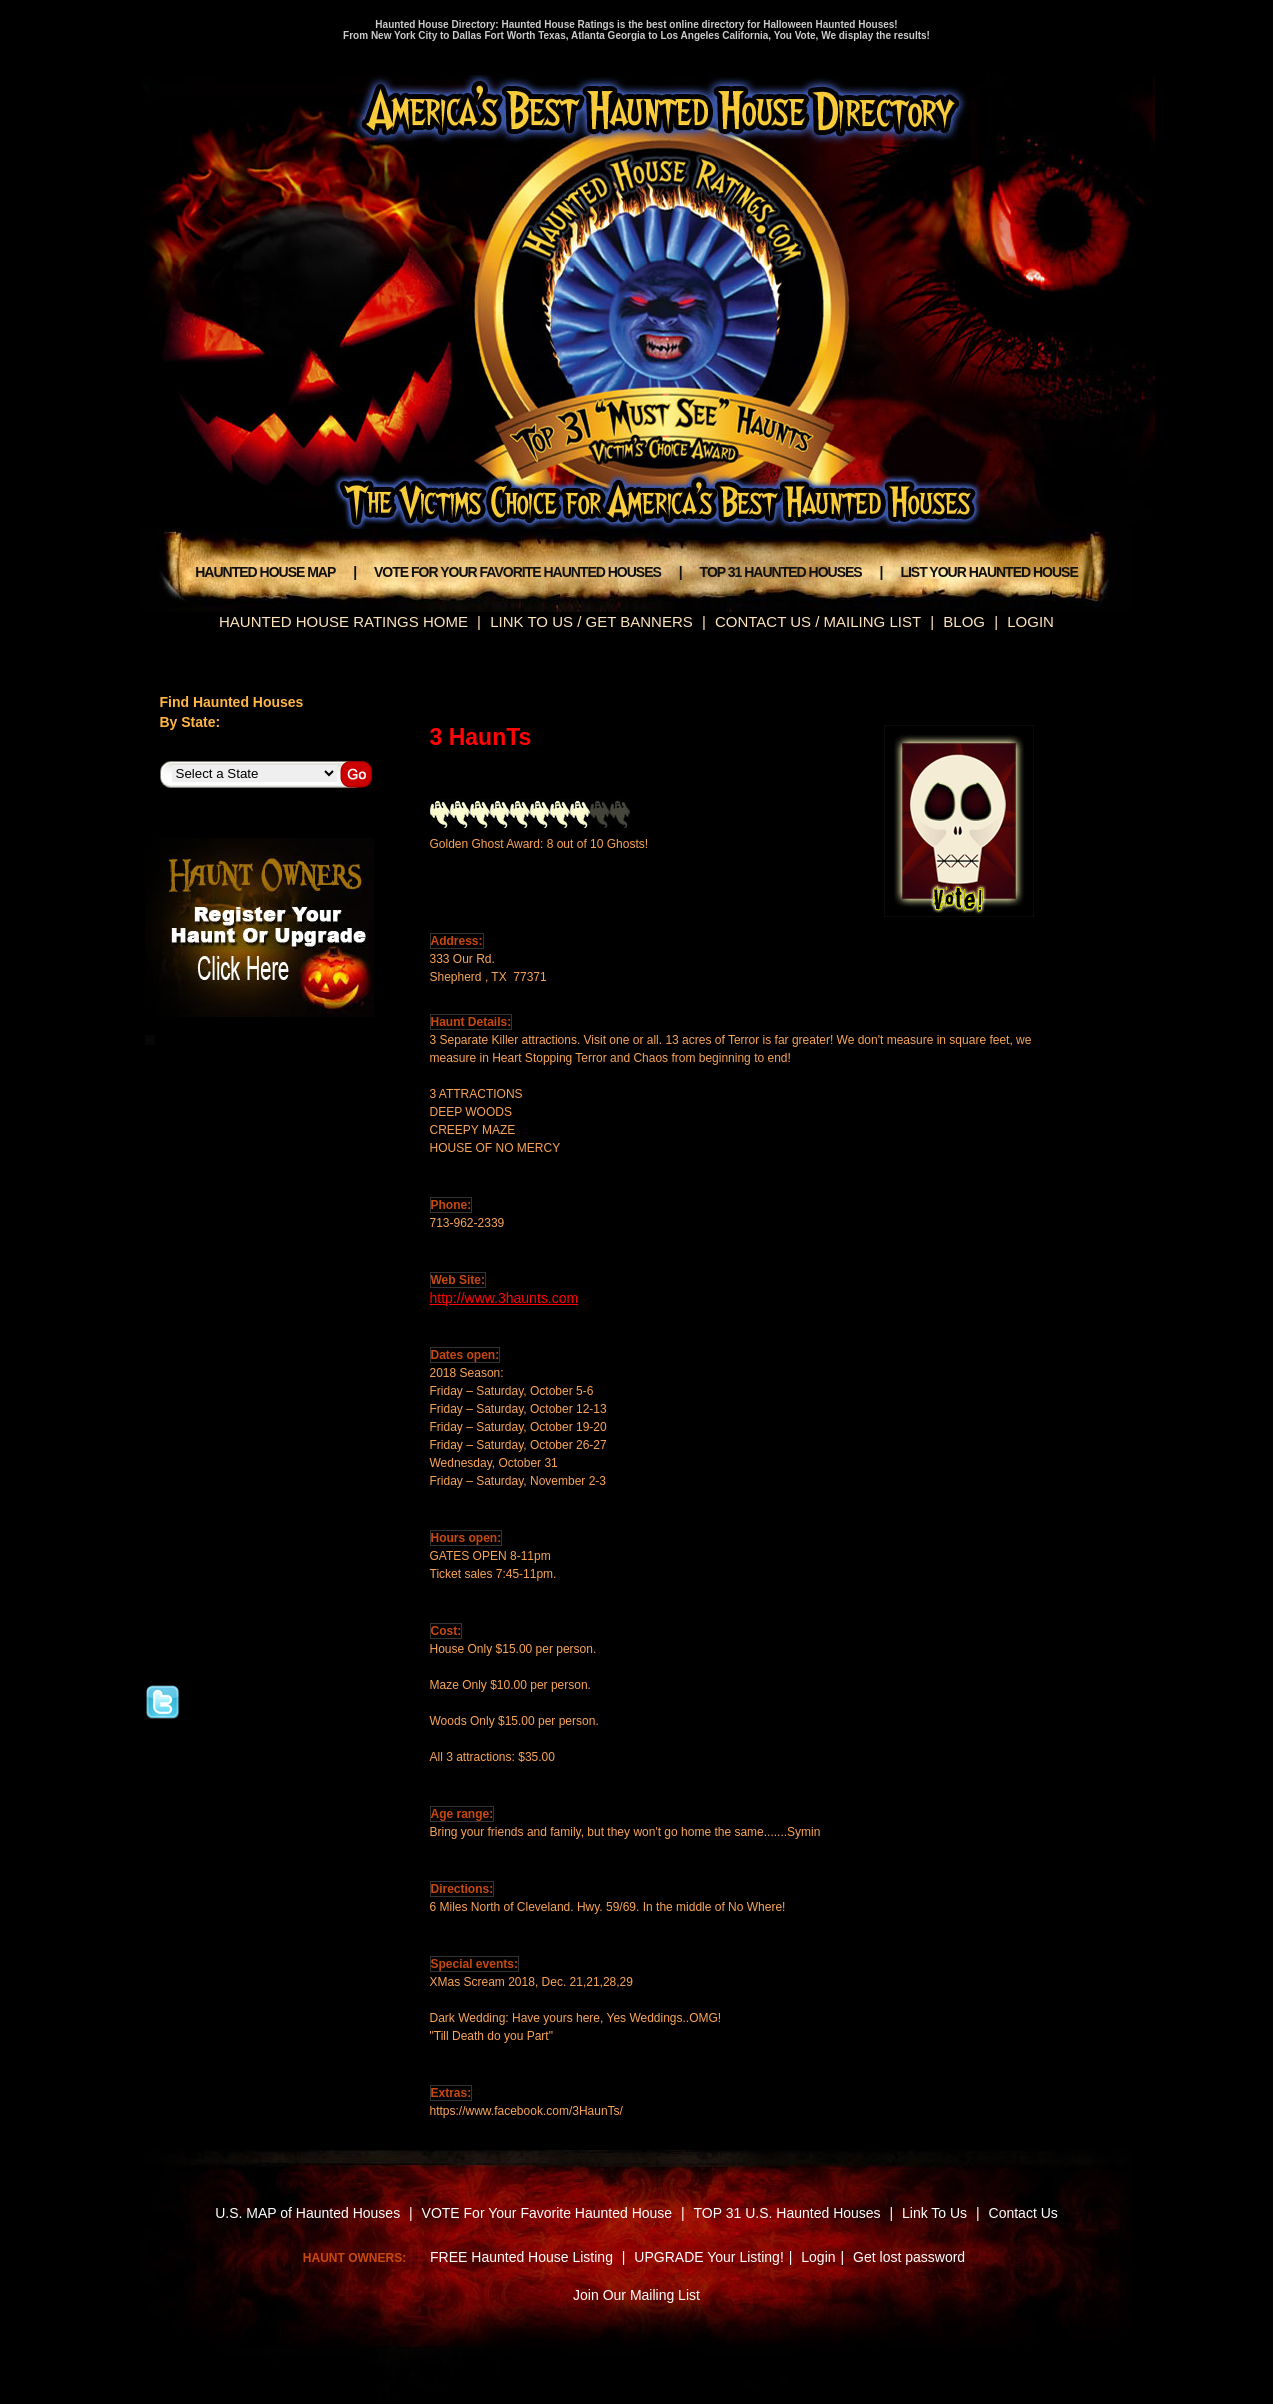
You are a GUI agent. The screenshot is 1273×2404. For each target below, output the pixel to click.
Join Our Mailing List (636, 2295)
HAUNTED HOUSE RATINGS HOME (343, 621)
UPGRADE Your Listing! (708, 2257)
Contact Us (1023, 2213)
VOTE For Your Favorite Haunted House (547, 2213)
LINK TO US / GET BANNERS (591, 621)
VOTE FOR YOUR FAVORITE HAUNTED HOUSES (517, 572)
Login (818, 2257)
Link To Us (934, 2213)
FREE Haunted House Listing (521, 2257)
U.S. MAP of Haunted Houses (307, 2213)
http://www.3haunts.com (504, 1298)
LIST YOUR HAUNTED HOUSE (988, 572)
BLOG (964, 621)
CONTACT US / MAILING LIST (818, 621)
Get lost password (909, 2257)
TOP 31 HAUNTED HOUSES (781, 572)
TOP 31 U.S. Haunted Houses (789, 2213)
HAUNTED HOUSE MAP (265, 572)
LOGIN (1030, 621)
